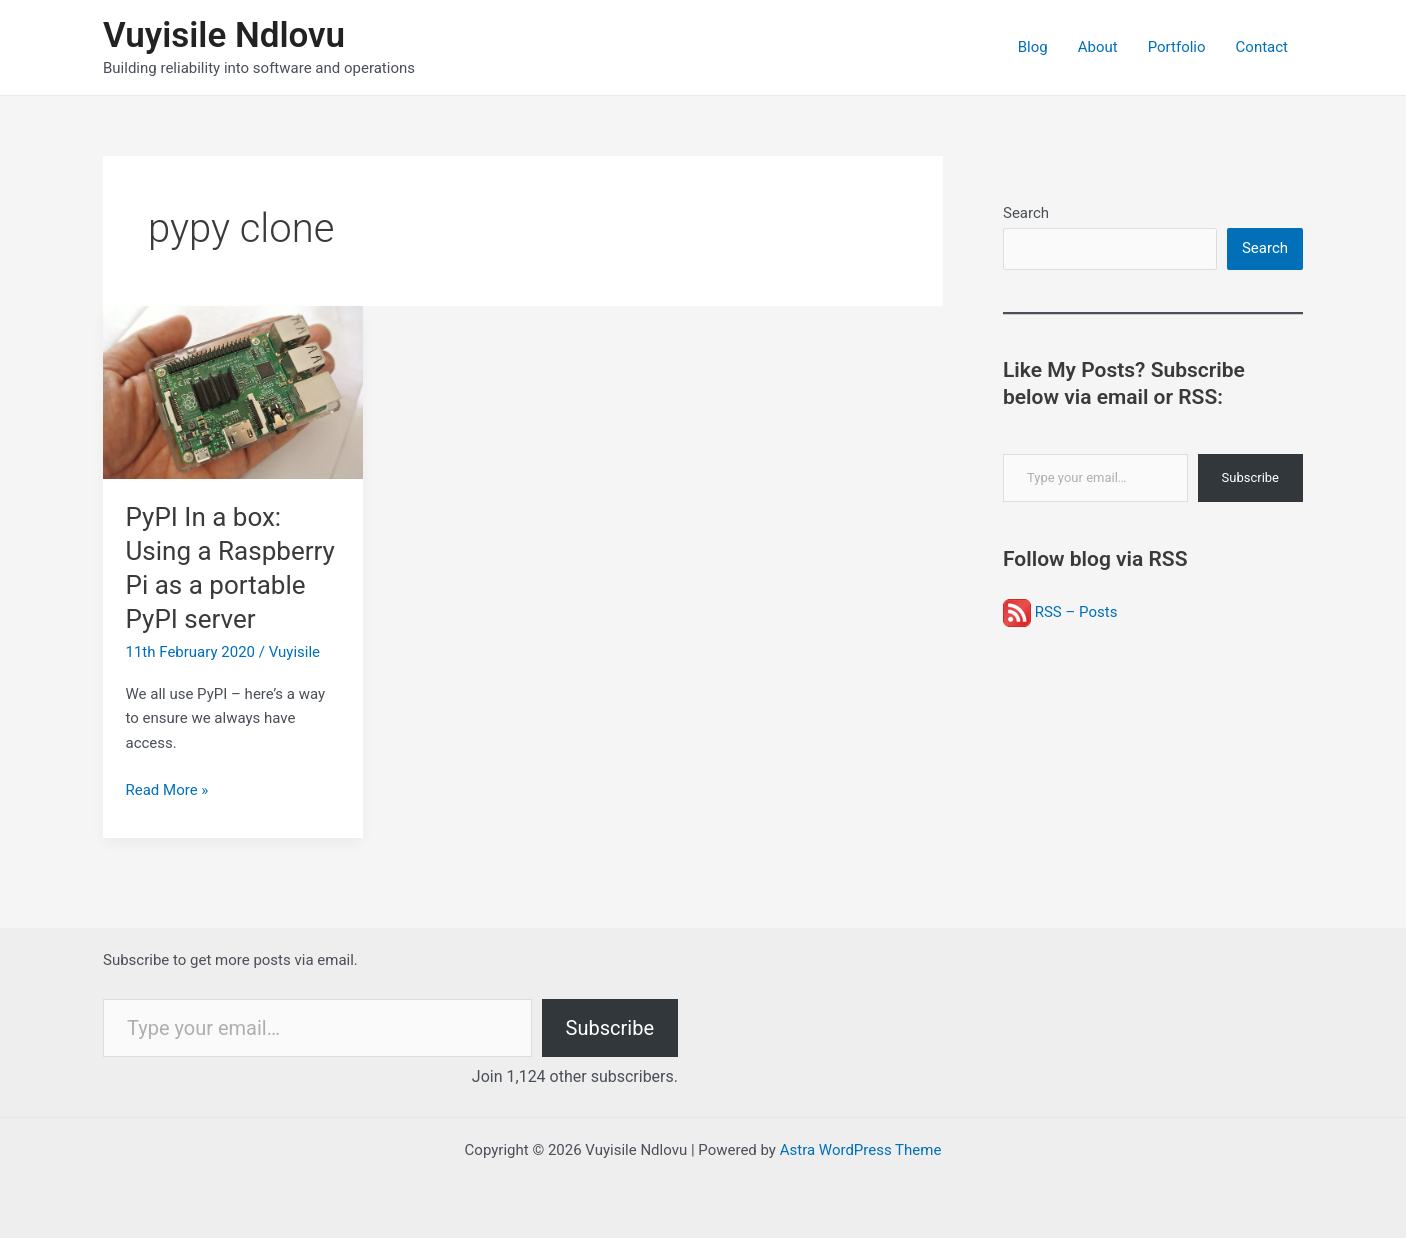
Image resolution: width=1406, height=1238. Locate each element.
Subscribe (1250, 477)
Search (1026, 213)
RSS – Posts (1060, 612)
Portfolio (1177, 47)
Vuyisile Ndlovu (224, 35)
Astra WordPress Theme (861, 1150)
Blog (1033, 47)
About (1098, 47)
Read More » (167, 790)
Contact (1262, 47)
